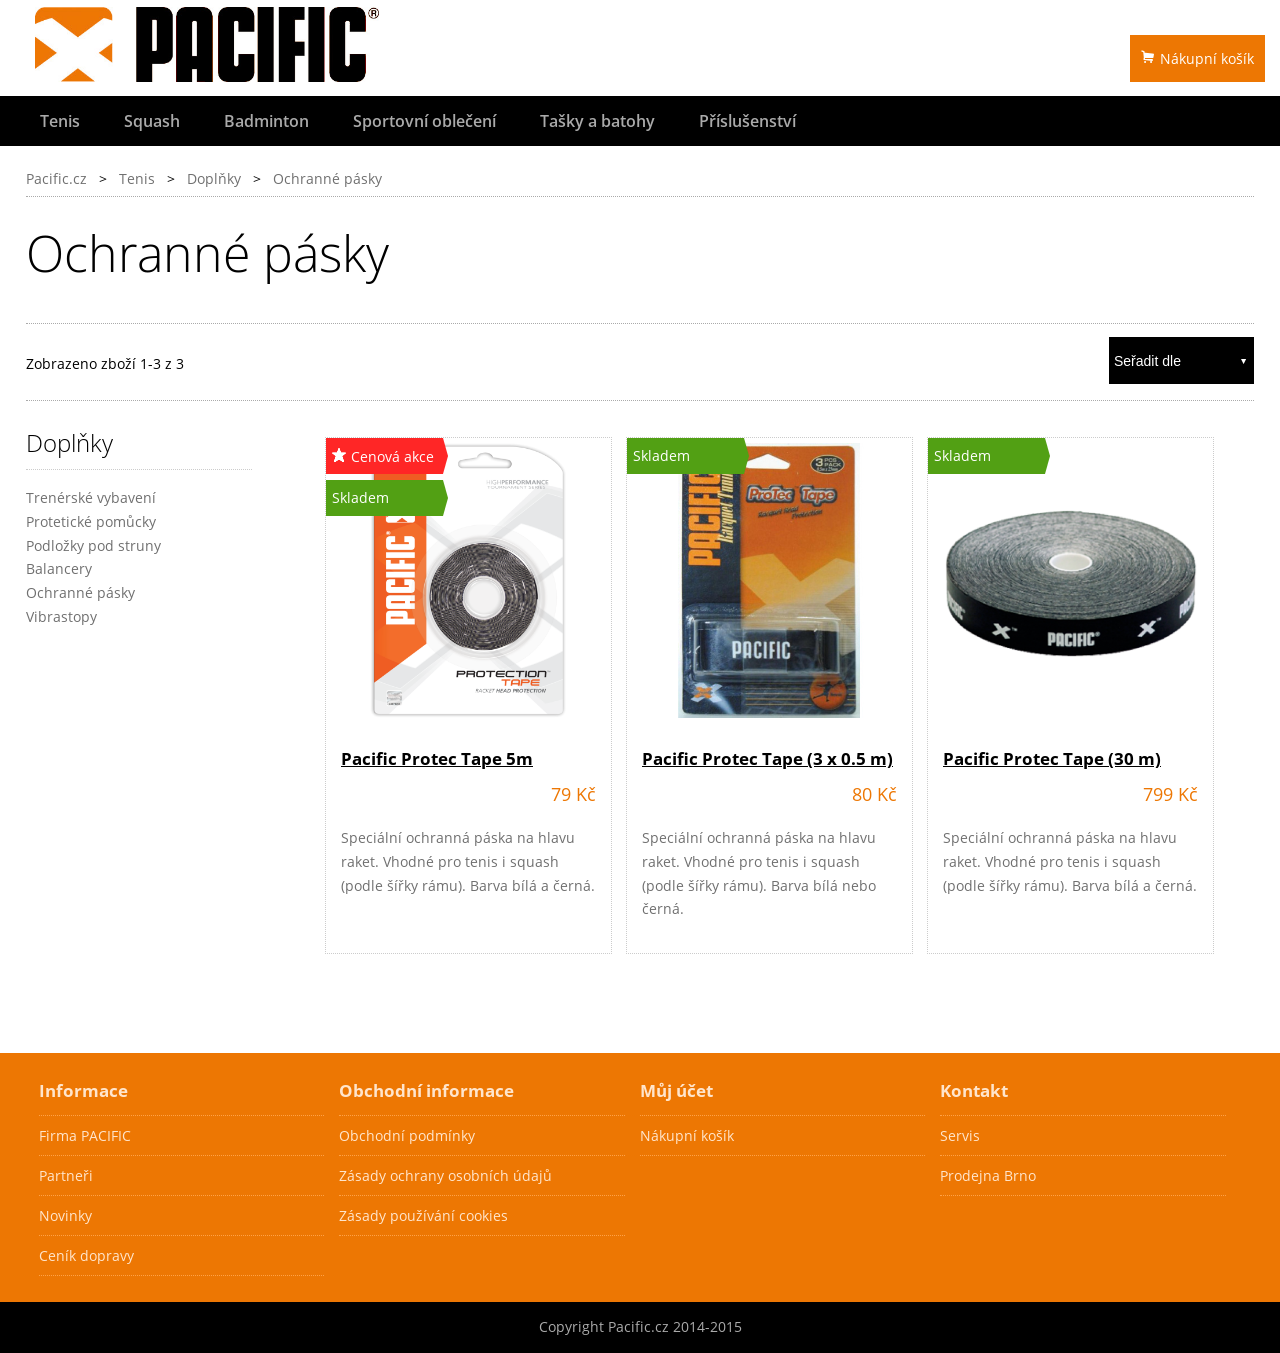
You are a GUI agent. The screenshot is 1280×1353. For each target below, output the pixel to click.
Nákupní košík (1197, 58)
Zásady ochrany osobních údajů (445, 1175)
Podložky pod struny (93, 545)
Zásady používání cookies (423, 1215)
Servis (960, 1135)
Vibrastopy (61, 616)
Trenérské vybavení (91, 497)
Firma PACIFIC (85, 1135)
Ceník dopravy (86, 1255)
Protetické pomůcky (91, 521)
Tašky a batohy (597, 121)
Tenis (60, 121)
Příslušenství (747, 121)
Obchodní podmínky (407, 1135)
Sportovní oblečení (424, 121)
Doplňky (214, 178)
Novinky (65, 1215)
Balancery (59, 568)
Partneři (66, 1175)
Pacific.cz (56, 178)
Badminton (266, 121)
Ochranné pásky (327, 178)
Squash (152, 121)
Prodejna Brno (988, 1175)
